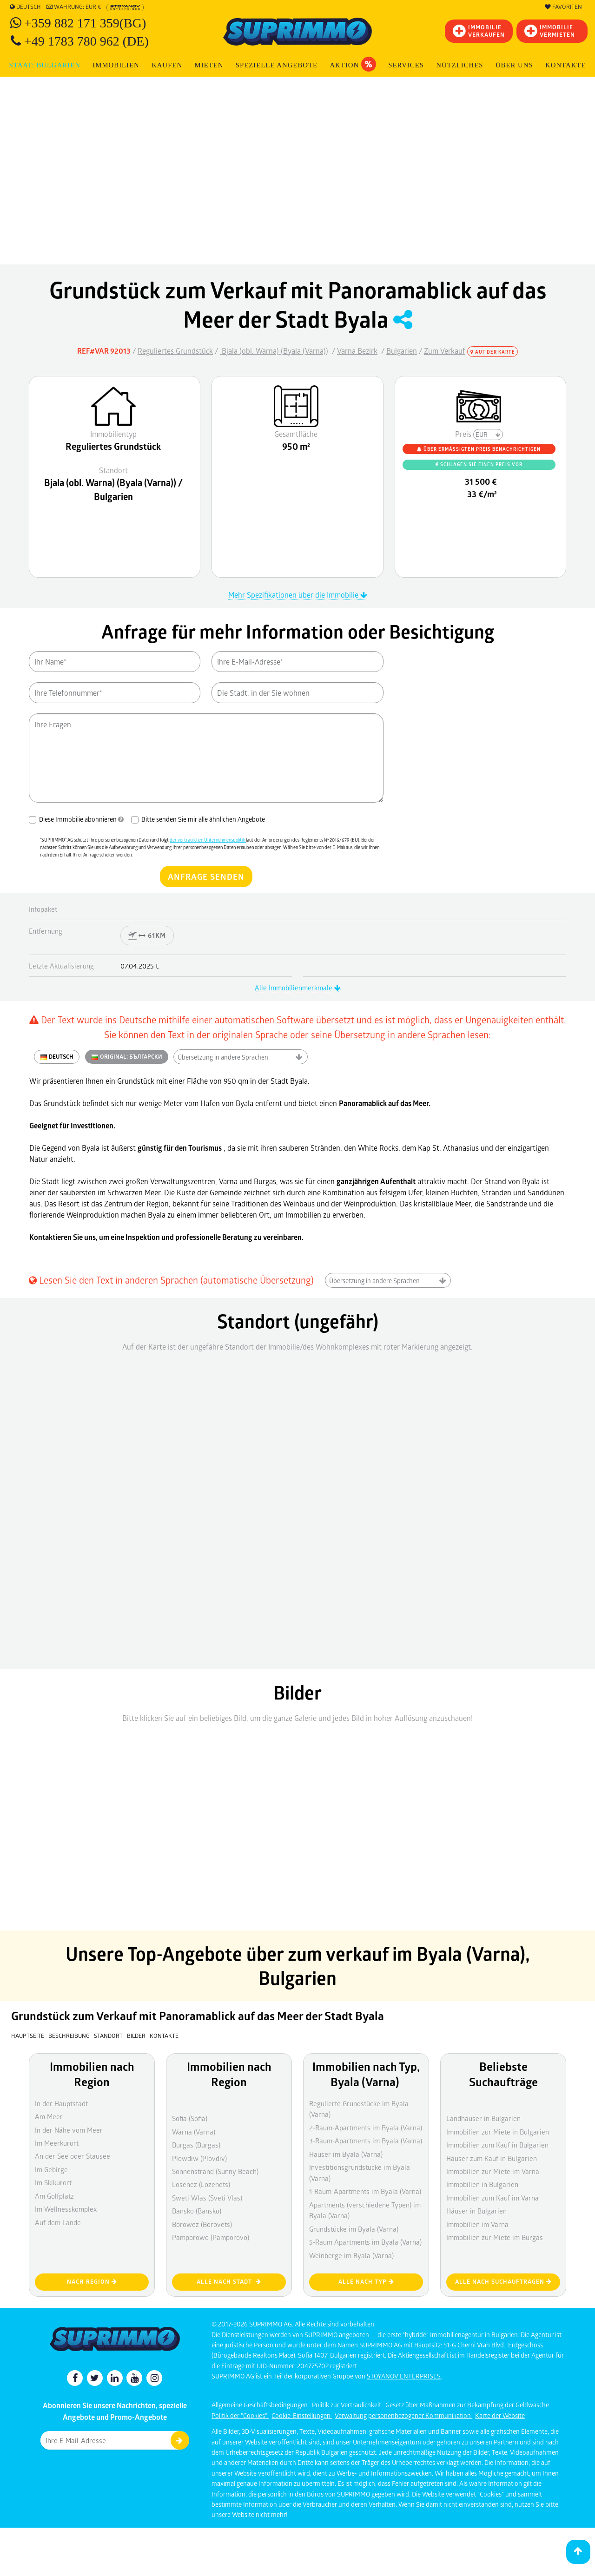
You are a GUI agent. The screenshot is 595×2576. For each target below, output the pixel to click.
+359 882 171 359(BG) (85, 23)
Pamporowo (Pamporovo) (210, 2237)
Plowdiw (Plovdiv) (199, 2158)
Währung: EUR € (73, 7)
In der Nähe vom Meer (69, 2130)
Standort (109, 2035)
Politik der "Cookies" (240, 2415)
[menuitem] (565, 65)
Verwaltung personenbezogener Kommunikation (403, 2415)
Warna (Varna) (193, 2131)
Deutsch (25, 7)
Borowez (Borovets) (202, 2224)
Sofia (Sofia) (189, 2118)
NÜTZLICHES (459, 65)
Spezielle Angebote (276, 65)
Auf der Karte (492, 352)
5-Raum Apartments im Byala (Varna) (365, 2242)
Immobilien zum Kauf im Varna (492, 2197)
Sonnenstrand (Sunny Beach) (215, 2171)
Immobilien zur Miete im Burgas (494, 2237)
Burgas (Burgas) (196, 2144)
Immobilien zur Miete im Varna (492, 2171)
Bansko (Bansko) (196, 2210)
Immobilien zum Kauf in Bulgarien (497, 2144)
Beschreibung (69, 2035)
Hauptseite (27, 2035)
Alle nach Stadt (229, 2282)
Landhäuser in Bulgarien (483, 2118)
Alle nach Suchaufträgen (503, 2282)
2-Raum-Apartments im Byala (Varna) (365, 2127)
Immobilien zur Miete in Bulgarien (497, 2131)
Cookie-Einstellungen (301, 2415)
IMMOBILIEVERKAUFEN (479, 31)
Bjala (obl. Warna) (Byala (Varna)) (274, 351)
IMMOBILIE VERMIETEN (549, 31)
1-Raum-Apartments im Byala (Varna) (365, 2191)
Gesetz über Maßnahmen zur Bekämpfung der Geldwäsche (467, 2404)
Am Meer (49, 2116)
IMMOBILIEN (116, 65)
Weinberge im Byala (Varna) (351, 2255)
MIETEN (209, 65)
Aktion (353, 64)
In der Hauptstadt (61, 2103)
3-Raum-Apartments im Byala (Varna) (365, 2140)
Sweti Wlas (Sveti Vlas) (207, 2197)
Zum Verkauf (444, 351)
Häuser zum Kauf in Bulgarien (491, 2158)
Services (406, 65)
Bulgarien (401, 351)
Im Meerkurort (57, 2143)
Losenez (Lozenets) (201, 2184)
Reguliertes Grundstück (175, 351)
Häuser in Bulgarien (476, 2210)
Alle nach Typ (366, 2282)
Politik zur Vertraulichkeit (347, 2404)
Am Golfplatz (54, 2195)
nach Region (92, 2282)
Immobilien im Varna (477, 2224)
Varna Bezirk (357, 351)
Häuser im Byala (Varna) (346, 2154)
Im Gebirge (51, 2169)
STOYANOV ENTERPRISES (404, 2376)
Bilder (136, 2035)
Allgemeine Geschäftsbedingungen (260, 2404)
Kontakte (565, 65)
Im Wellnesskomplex (66, 2209)
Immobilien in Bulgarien (482, 2184)
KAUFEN (167, 65)
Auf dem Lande (58, 2222)
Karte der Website (500, 2415)
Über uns (514, 65)
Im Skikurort (53, 2182)
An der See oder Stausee (72, 2156)
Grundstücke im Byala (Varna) (353, 2228)
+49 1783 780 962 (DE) (86, 41)
